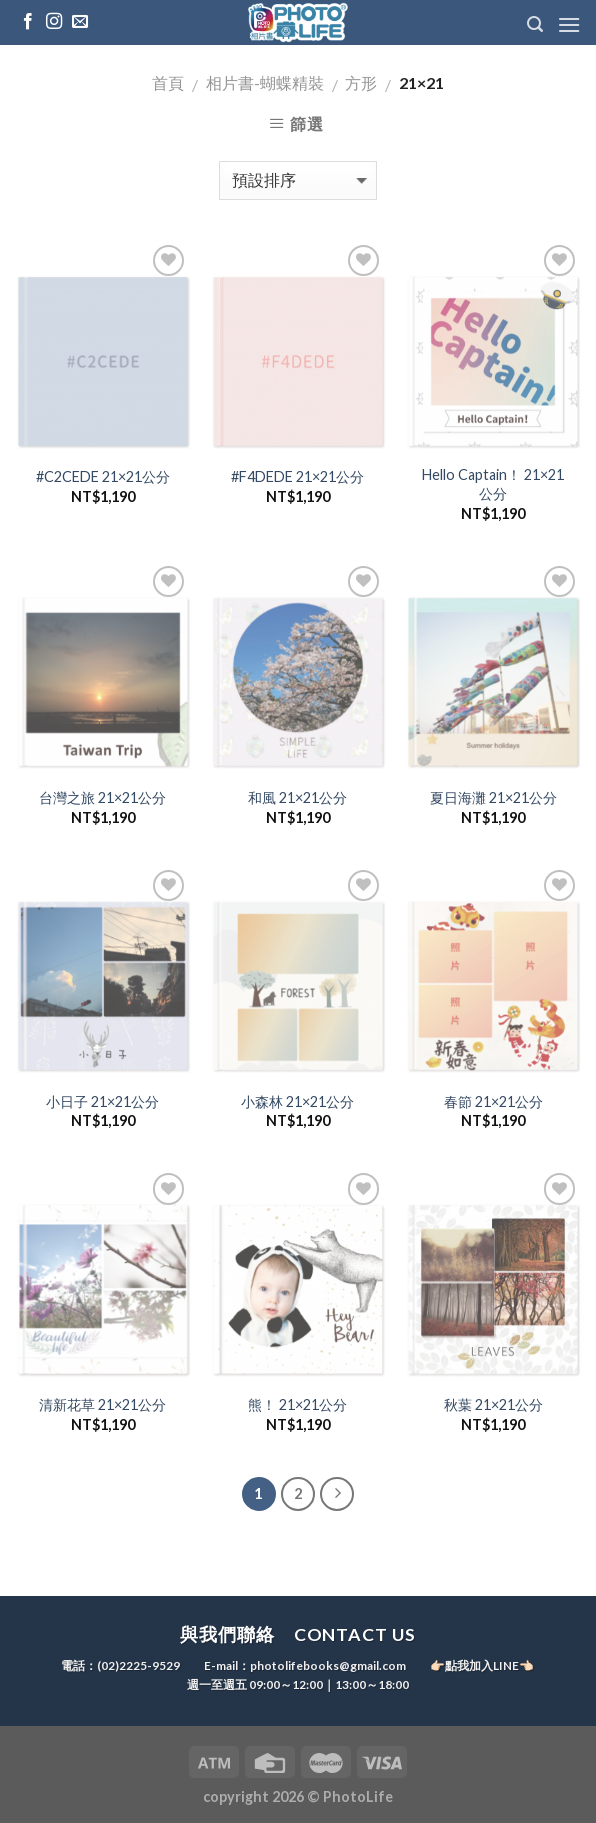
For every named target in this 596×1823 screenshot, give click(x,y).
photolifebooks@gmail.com (328, 1666)
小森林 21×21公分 (297, 1101)
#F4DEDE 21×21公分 (297, 476)
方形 (361, 82)
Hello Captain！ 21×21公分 (493, 484)
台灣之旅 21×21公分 (102, 797)
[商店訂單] (297, 180)
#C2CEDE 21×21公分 (103, 476)
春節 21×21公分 (493, 1101)
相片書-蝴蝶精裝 (265, 82)
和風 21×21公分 (297, 797)
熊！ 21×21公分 (297, 1404)
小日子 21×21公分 (102, 1101)
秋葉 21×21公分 (493, 1404)
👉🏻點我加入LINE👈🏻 (482, 1666)
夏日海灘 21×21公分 (493, 797)
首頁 (168, 82)
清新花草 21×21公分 (102, 1404)
